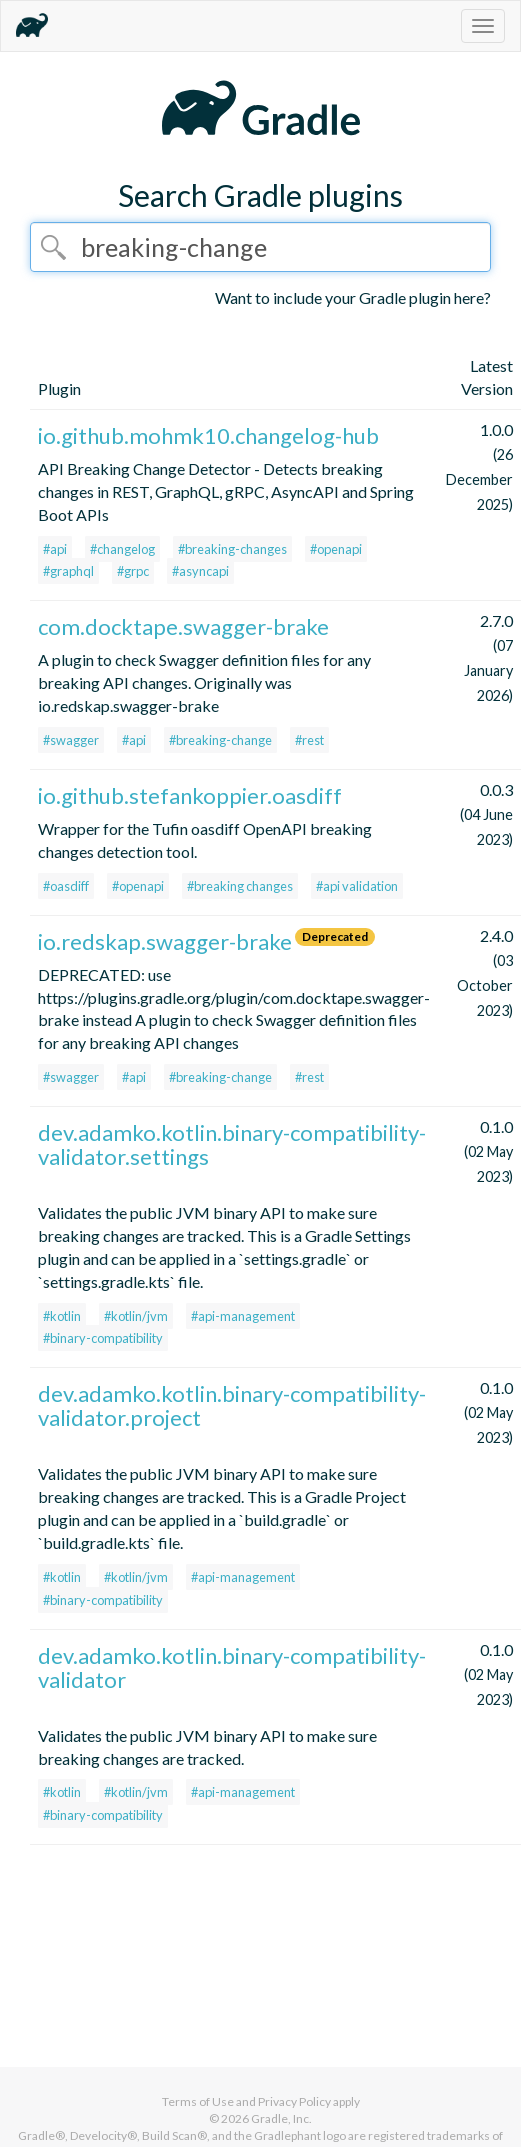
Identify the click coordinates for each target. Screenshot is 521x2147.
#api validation (357, 886)
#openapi (336, 549)
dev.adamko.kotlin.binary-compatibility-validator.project (232, 1405)
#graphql (68, 571)
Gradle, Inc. (281, 2118)
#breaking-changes (232, 549)
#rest (309, 740)
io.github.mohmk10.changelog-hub (208, 435)
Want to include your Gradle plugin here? (353, 297)
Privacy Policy (294, 2101)
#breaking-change (220, 740)
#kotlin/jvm (136, 1316)
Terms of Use (198, 2101)
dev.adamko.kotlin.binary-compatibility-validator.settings (232, 1144)
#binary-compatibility (103, 1338)
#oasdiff (66, 886)
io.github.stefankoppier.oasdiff (190, 795)
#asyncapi (200, 571)
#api (55, 549)
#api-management (243, 1316)
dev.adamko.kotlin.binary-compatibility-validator (232, 1667)
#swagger (71, 740)
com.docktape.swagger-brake (183, 626)
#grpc (133, 571)
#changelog (122, 549)
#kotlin (62, 1316)
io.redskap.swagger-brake (165, 941)
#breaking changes (240, 886)
